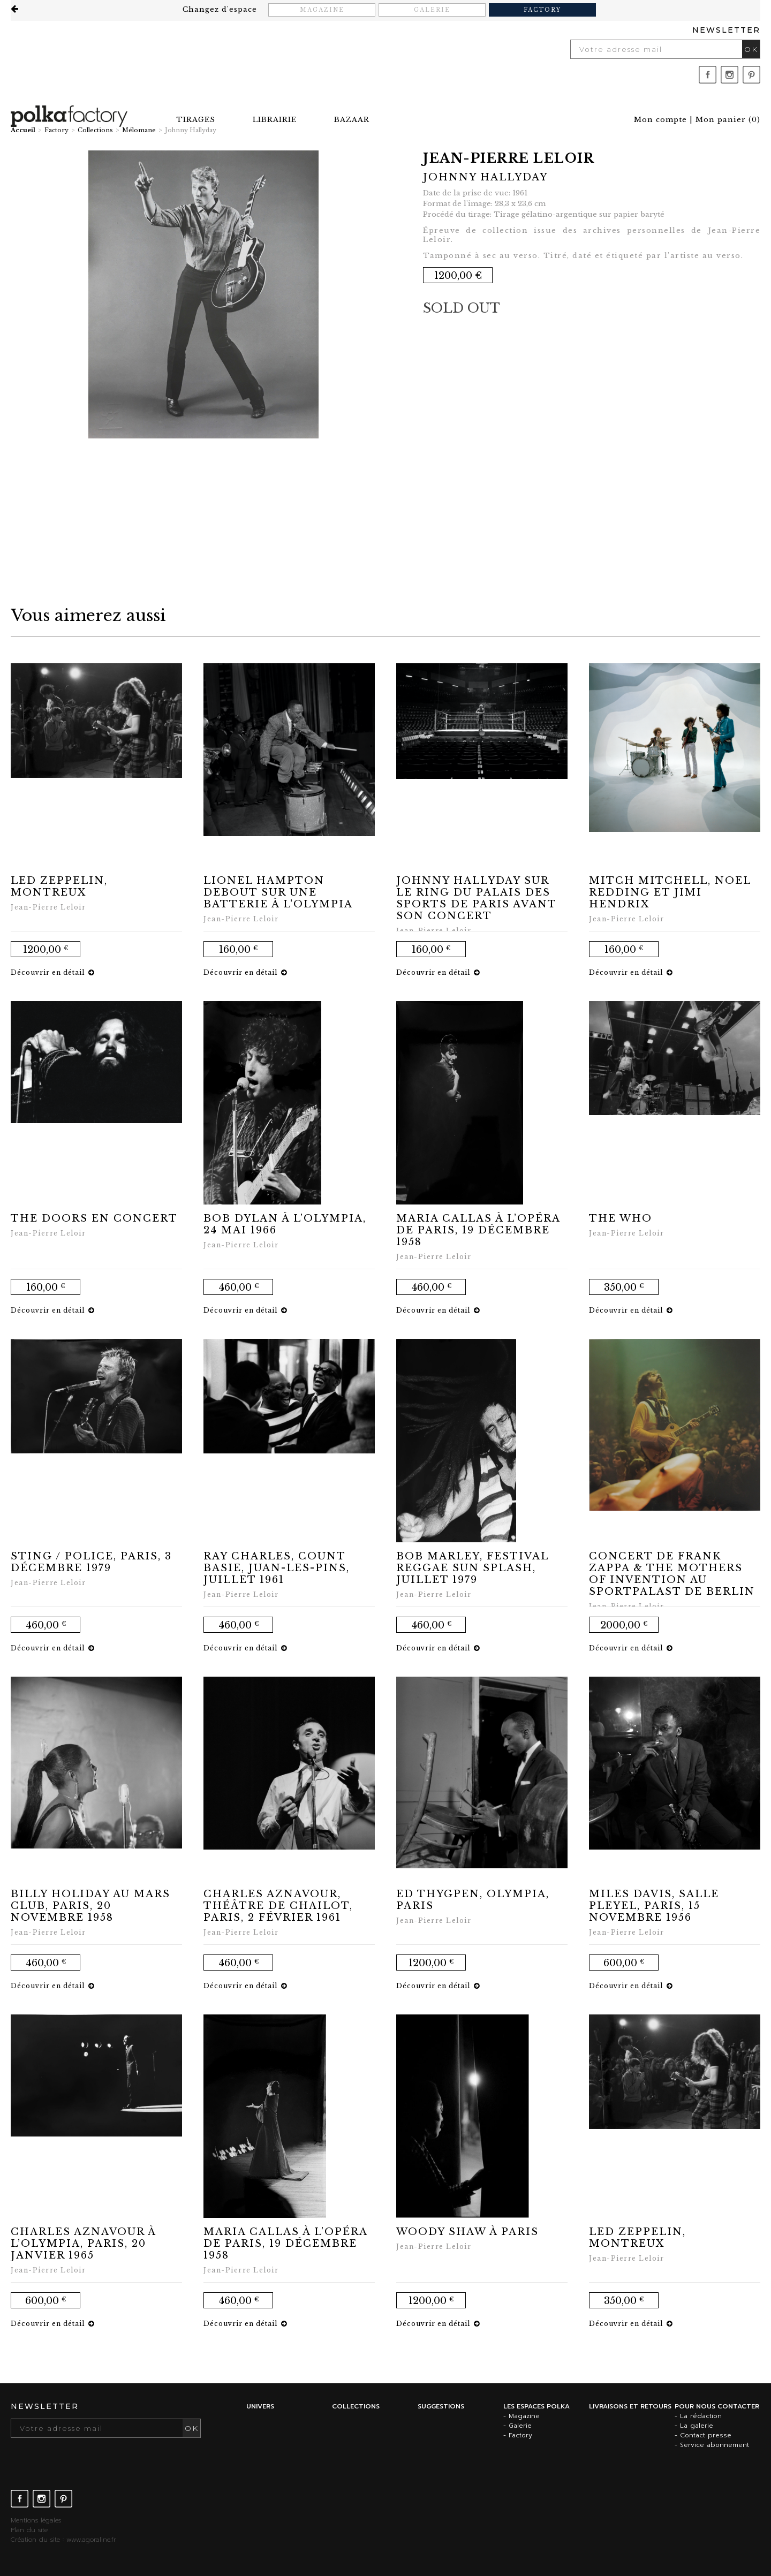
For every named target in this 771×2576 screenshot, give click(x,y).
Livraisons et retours (630, 2406)
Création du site (35, 2539)
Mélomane (139, 130)
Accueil (23, 130)
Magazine (322, 9)
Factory (543, 9)
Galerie (432, 9)
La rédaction (701, 2416)
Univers (260, 2406)
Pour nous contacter (717, 2406)
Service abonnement (714, 2445)
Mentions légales (36, 2520)
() (728, 120)
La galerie (696, 2425)
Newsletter (726, 30)
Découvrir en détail (52, 972)
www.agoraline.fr (91, 2539)
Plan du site (29, 2530)
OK (751, 49)
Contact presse (705, 2435)
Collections (95, 130)
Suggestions (441, 2406)
